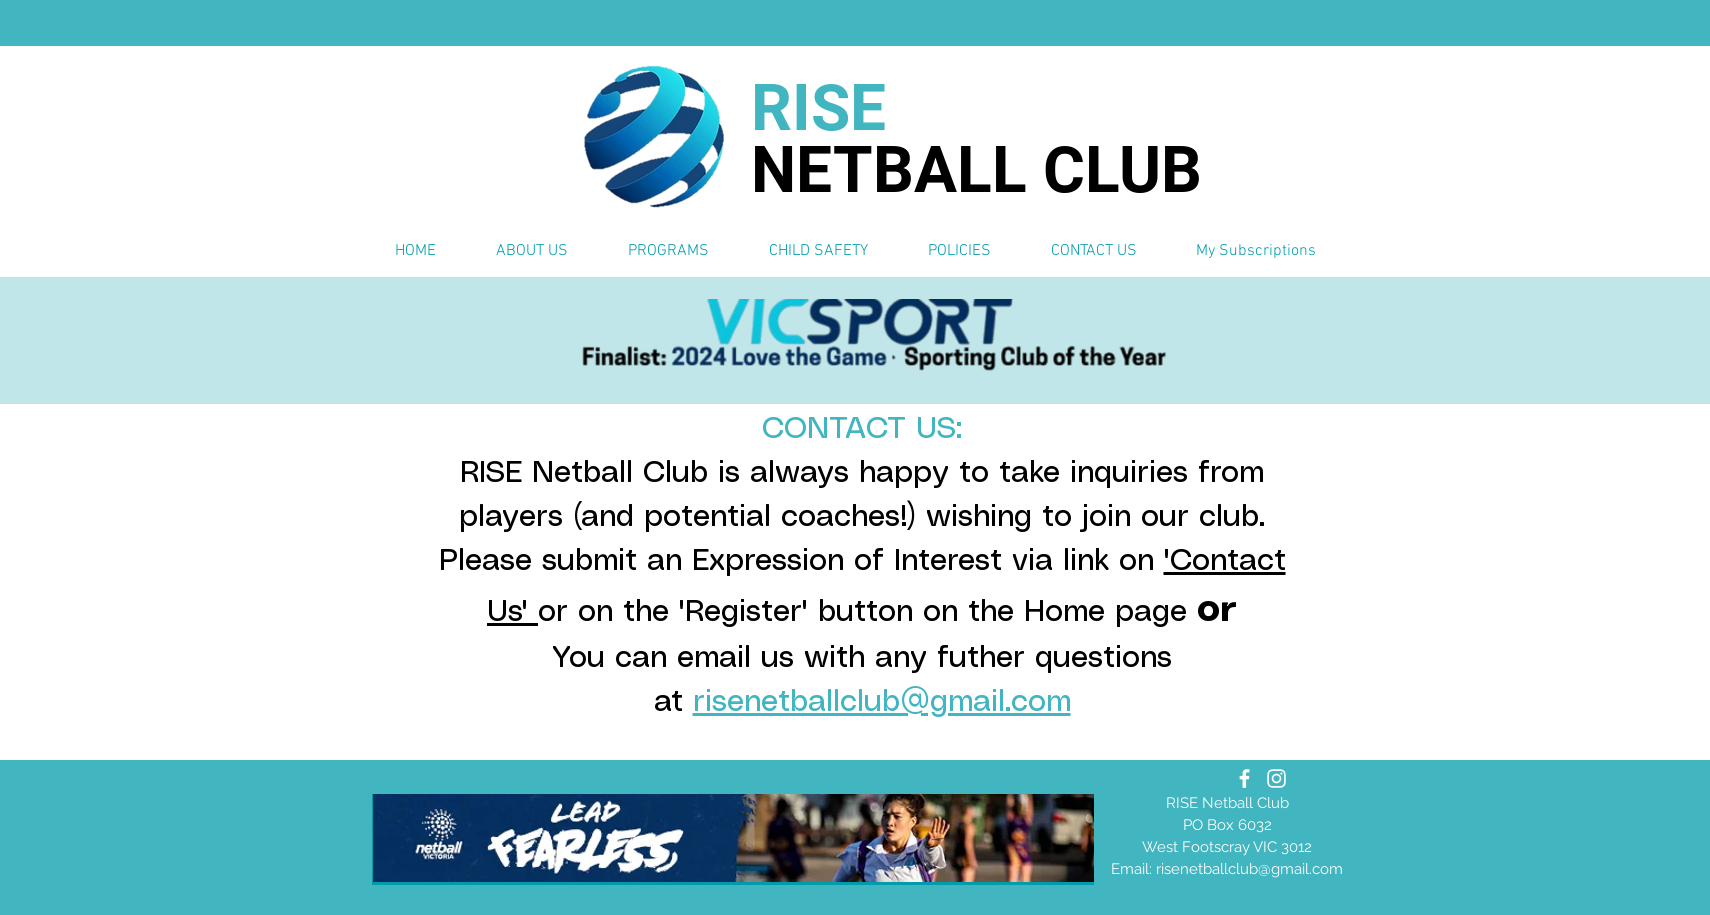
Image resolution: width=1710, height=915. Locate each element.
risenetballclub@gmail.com (882, 702)
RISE (818, 108)
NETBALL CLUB (976, 170)
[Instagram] (1276, 778)
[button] (532, 251)
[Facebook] (1244, 778)
